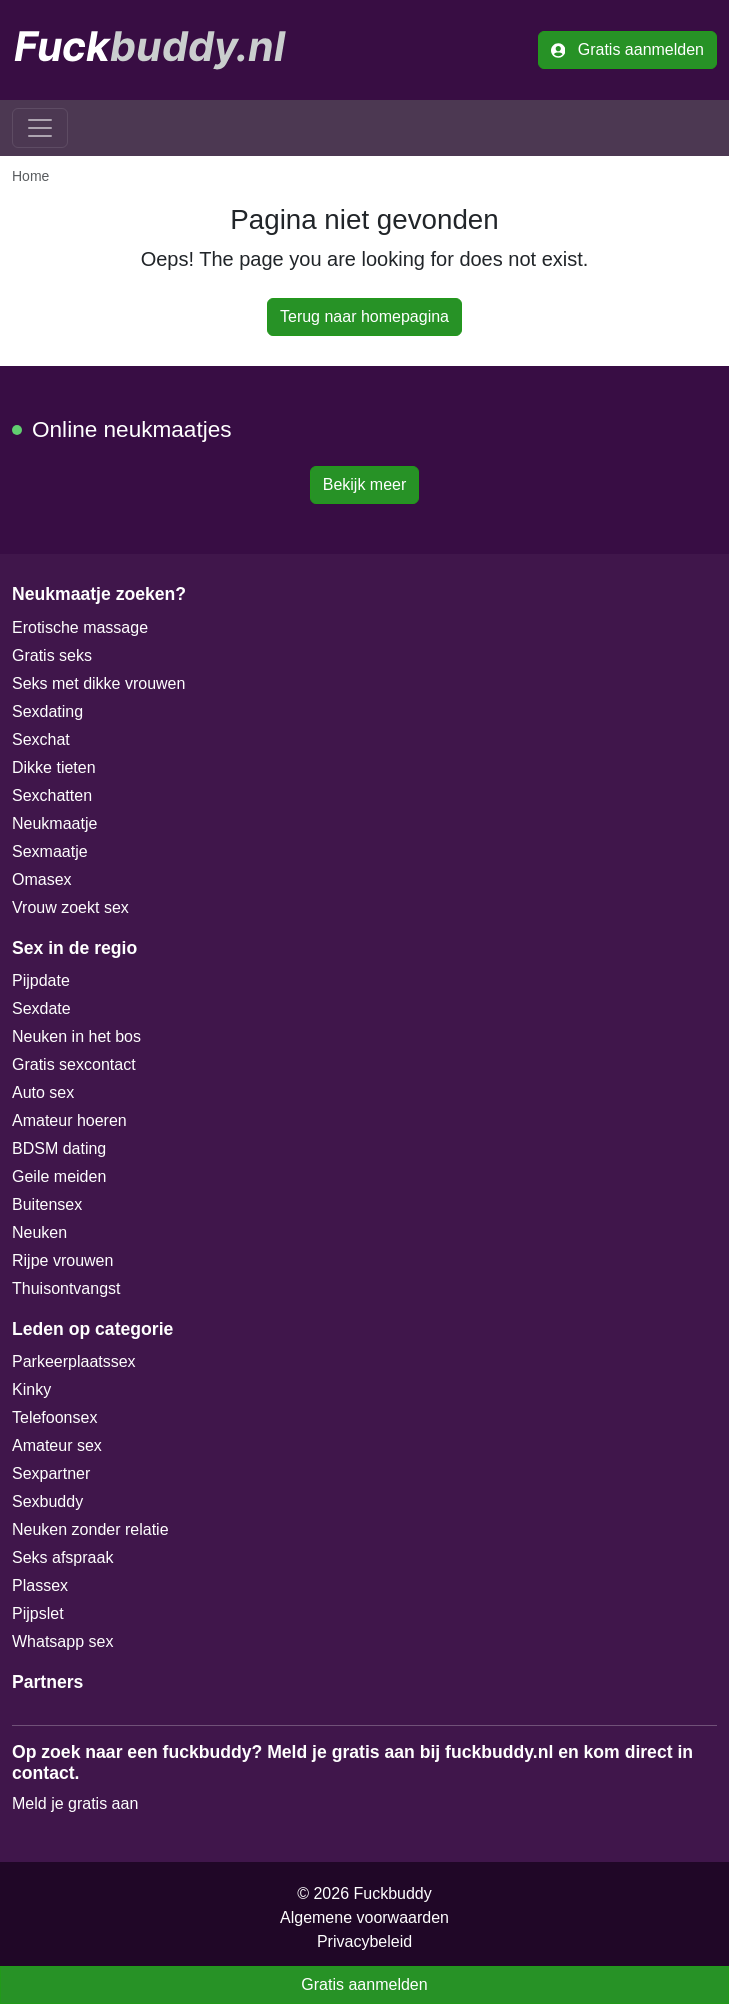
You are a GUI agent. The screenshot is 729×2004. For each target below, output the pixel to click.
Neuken (39, 1232)
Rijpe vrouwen (62, 1260)
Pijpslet (38, 1613)
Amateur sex (57, 1445)
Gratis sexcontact (74, 1064)
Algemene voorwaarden (364, 1917)
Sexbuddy (47, 1501)
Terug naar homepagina (364, 316)
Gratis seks (52, 655)
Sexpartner (51, 1473)
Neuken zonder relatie (90, 1529)
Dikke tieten (54, 767)
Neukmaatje (54, 823)
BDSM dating (59, 1148)
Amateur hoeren (69, 1120)
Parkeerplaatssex (74, 1361)
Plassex (40, 1585)
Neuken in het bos (76, 1036)
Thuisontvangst (66, 1288)
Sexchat (41, 739)
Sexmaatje (50, 851)
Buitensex (47, 1204)
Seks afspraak (62, 1557)
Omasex (42, 879)
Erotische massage (80, 627)
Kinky (31, 1389)
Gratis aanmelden (627, 49)
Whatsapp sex (62, 1641)
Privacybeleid (364, 1941)
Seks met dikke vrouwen (98, 683)
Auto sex (43, 1092)
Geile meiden (59, 1176)
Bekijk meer (365, 484)
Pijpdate (41, 980)
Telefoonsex (54, 1417)
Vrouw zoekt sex (70, 907)
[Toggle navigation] (40, 128)
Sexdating (47, 711)
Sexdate (41, 1008)
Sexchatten (52, 795)
